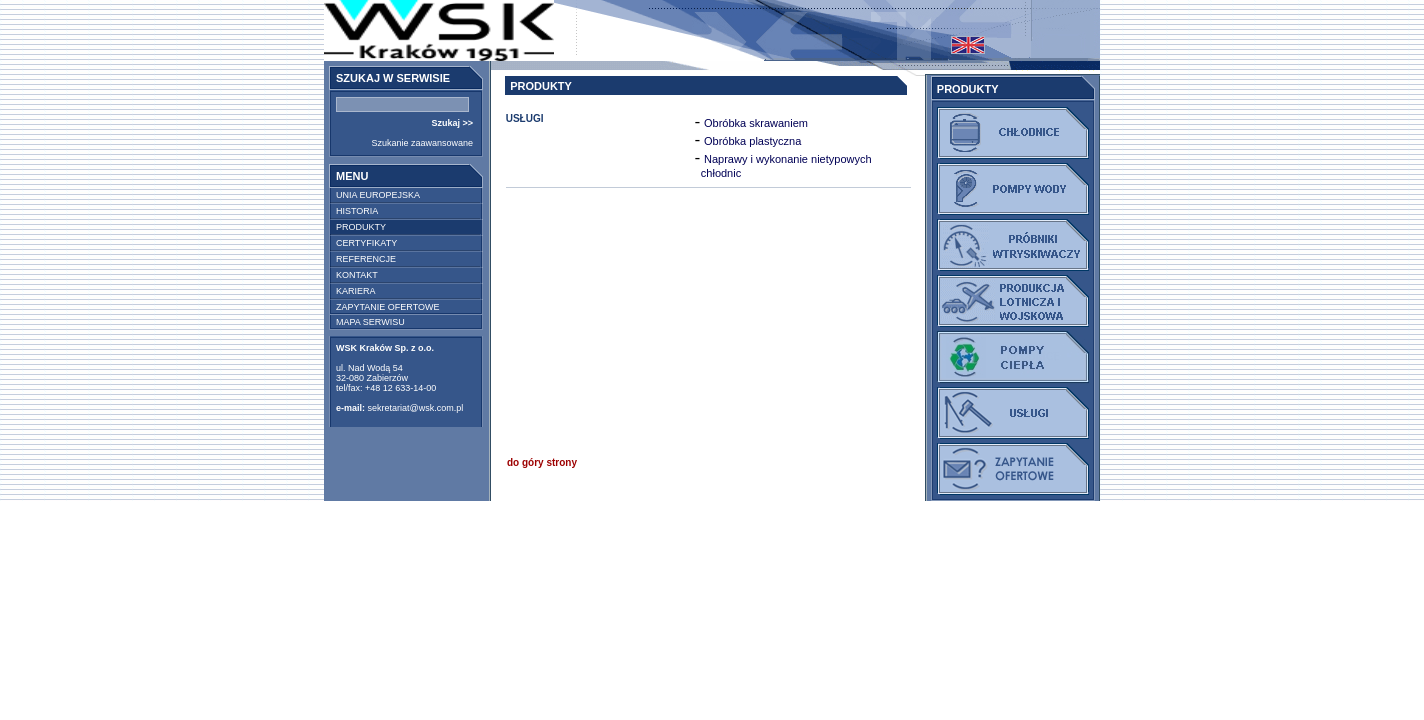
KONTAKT (357, 275)
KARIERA (356, 291)
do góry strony (542, 462)
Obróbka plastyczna (752, 141)
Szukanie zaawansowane (422, 143)
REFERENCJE (366, 259)
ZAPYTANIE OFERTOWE (388, 307)
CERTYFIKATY (366, 243)
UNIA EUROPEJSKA (378, 195)
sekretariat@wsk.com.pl (416, 408)
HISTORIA (357, 211)
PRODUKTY (361, 227)
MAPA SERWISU (370, 322)
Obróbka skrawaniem (756, 123)
